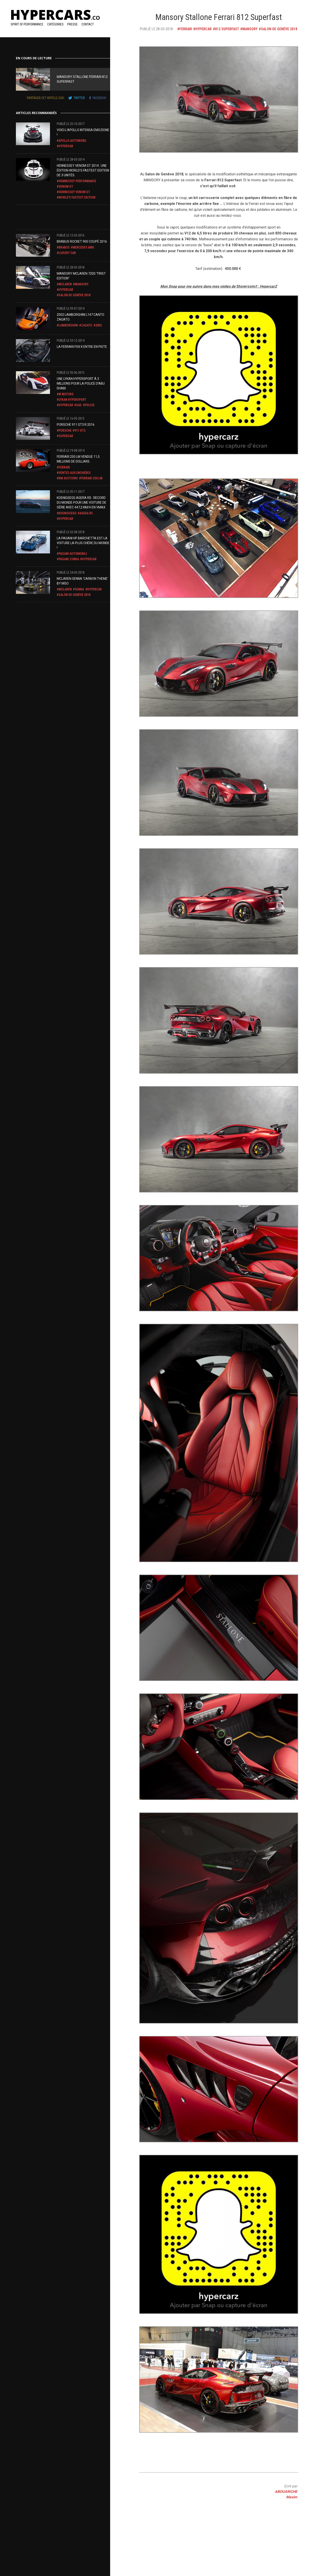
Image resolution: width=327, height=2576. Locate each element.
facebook (99, 98)
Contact (88, 24)
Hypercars (55, 14)
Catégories (55, 24)
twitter (79, 98)
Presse (72, 24)
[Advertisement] (52, 216)
